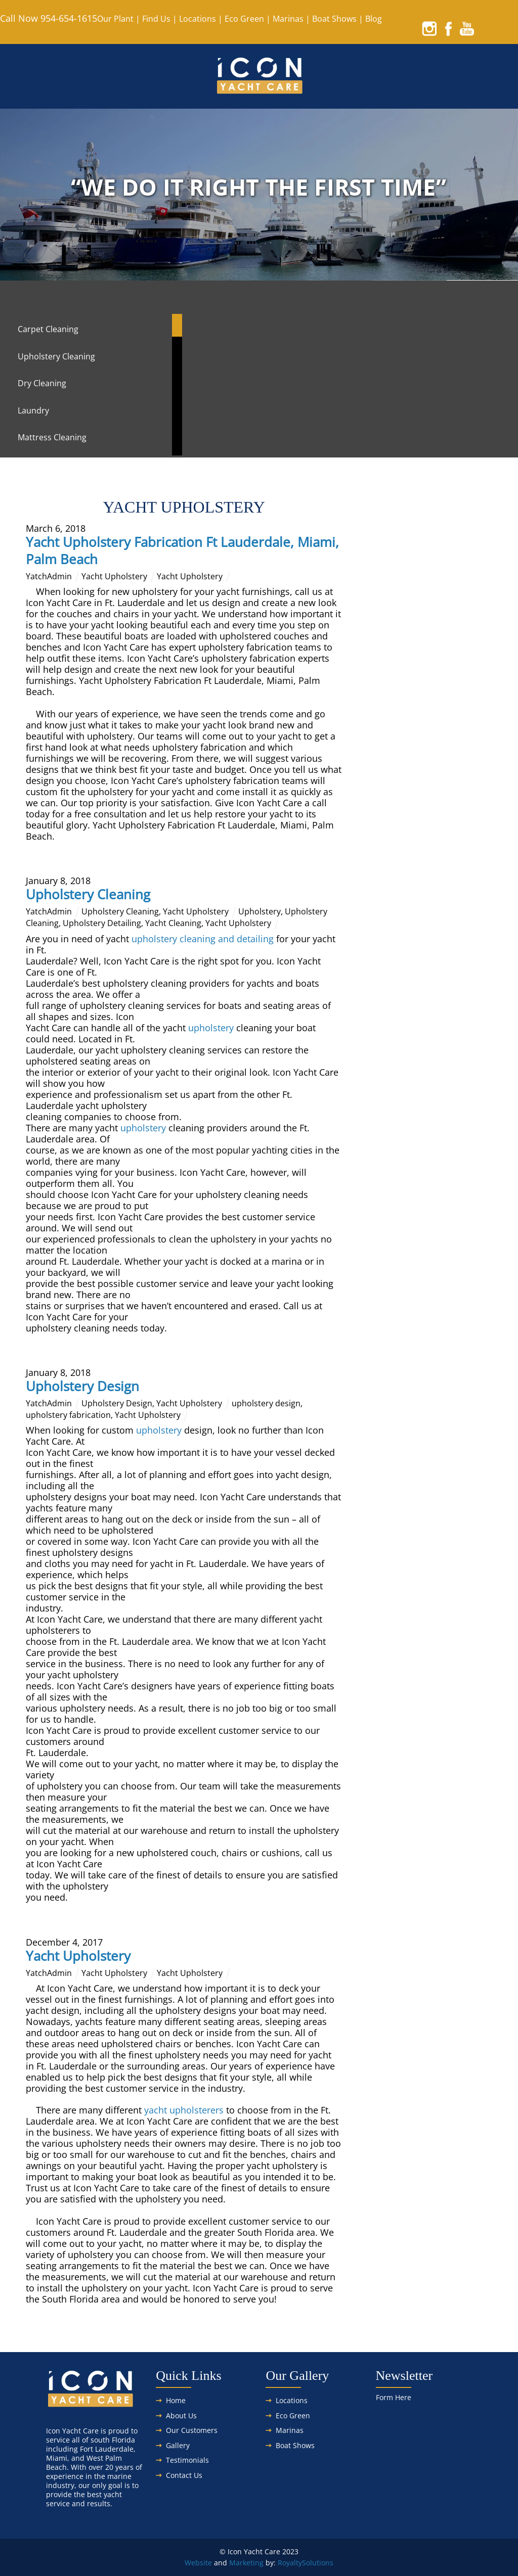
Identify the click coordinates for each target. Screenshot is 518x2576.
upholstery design (266, 1403)
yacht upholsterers (185, 2110)
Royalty (290, 2562)
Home (176, 2400)
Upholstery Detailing (102, 923)
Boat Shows (334, 18)
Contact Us (184, 2475)
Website (198, 2562)
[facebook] (448, 28)
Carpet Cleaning (48, 329)
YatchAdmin (49, 576)
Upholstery (259, 911)
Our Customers (192, 2430)
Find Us (156, 18)
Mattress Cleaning (52, 437)
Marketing (246, 2562)
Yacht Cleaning (173, 923)
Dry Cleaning (42, 383)
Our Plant (115, 18)
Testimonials (187, 2460)
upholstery (211, 1028)
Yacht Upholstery (114, 576)
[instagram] (429, 28)
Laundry (33, 410)
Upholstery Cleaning (56, 356)
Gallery (178, 2445)
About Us (181, 2415)
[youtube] (467, 28)
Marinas (288, 18)
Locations (197, 18)
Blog (373, 18)
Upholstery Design (82, 1386)
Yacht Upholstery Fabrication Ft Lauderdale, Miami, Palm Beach (182, 550)
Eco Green (244, 18)
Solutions (317, 2562)
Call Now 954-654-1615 (48, 18)
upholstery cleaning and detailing (203, 939)
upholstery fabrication (68, 1414)
